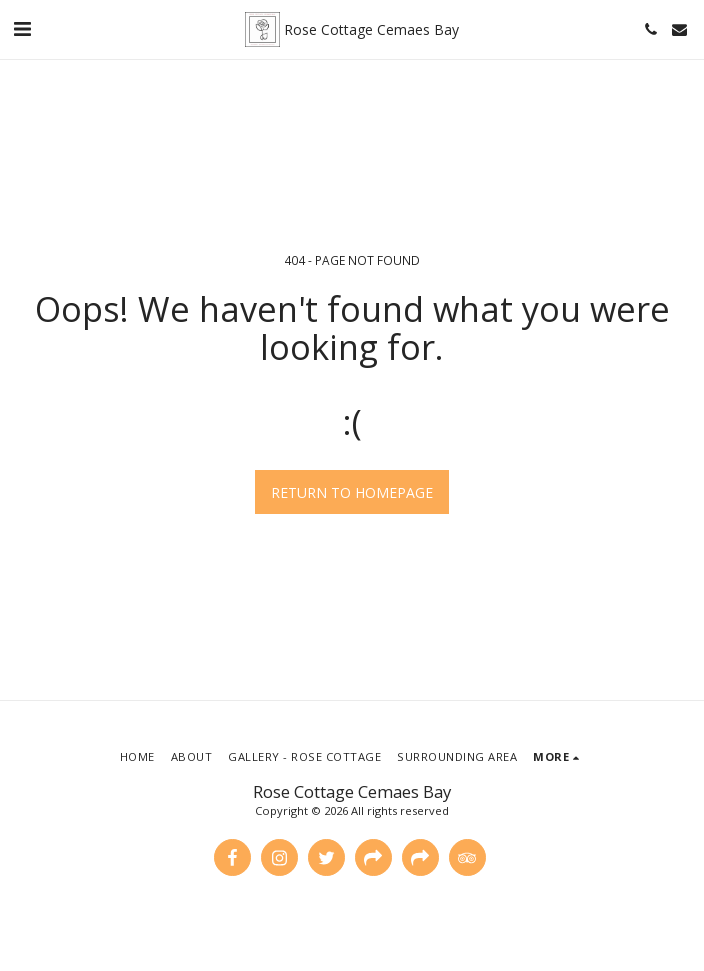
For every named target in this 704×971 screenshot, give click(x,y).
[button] (22, 28)
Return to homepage (352, 492)
